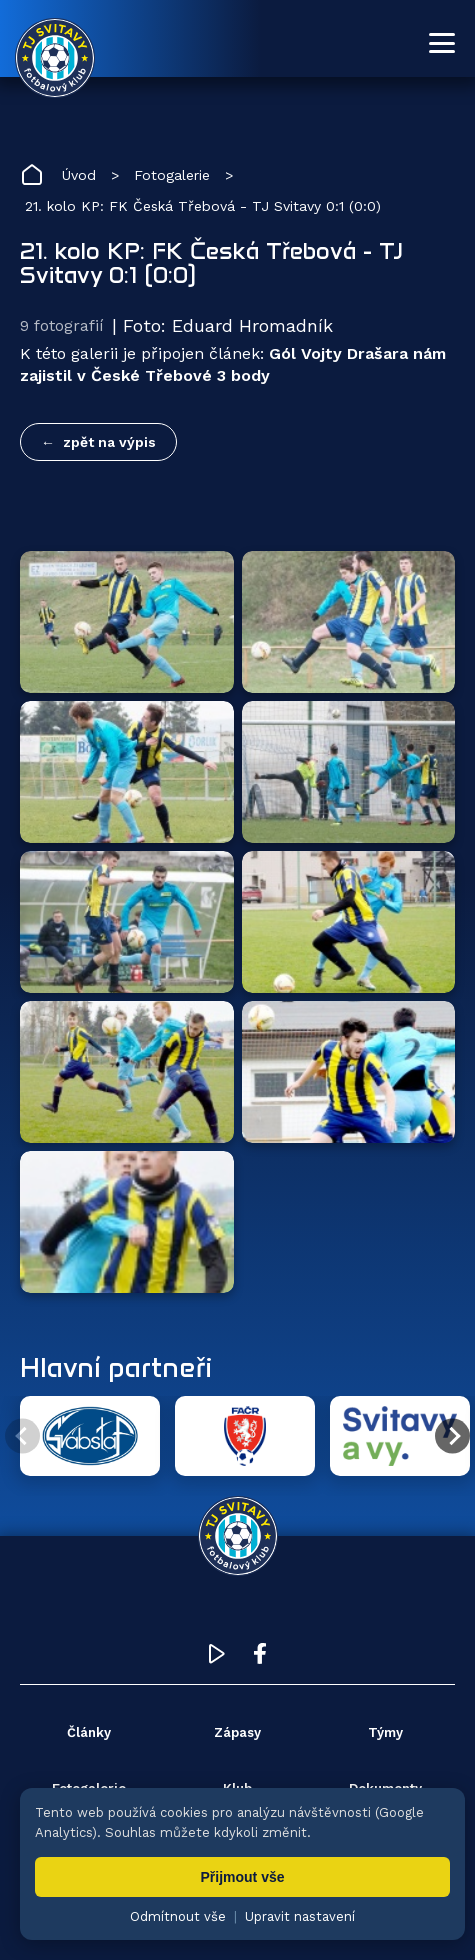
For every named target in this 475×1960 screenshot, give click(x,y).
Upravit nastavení (300, 1916)
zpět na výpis (109, 442)
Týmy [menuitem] (385, 1732)
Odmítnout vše (178, 1916)
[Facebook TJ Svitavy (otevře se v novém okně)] (260, 1658)
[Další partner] (452, 1436)
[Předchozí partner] (22, 1436)
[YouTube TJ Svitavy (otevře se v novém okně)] (217, 1658)
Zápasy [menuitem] (237, 1732)
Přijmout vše (242, 1877)
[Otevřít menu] (442, 43)
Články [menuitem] (89, 1732)
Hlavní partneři (116, 1367)
